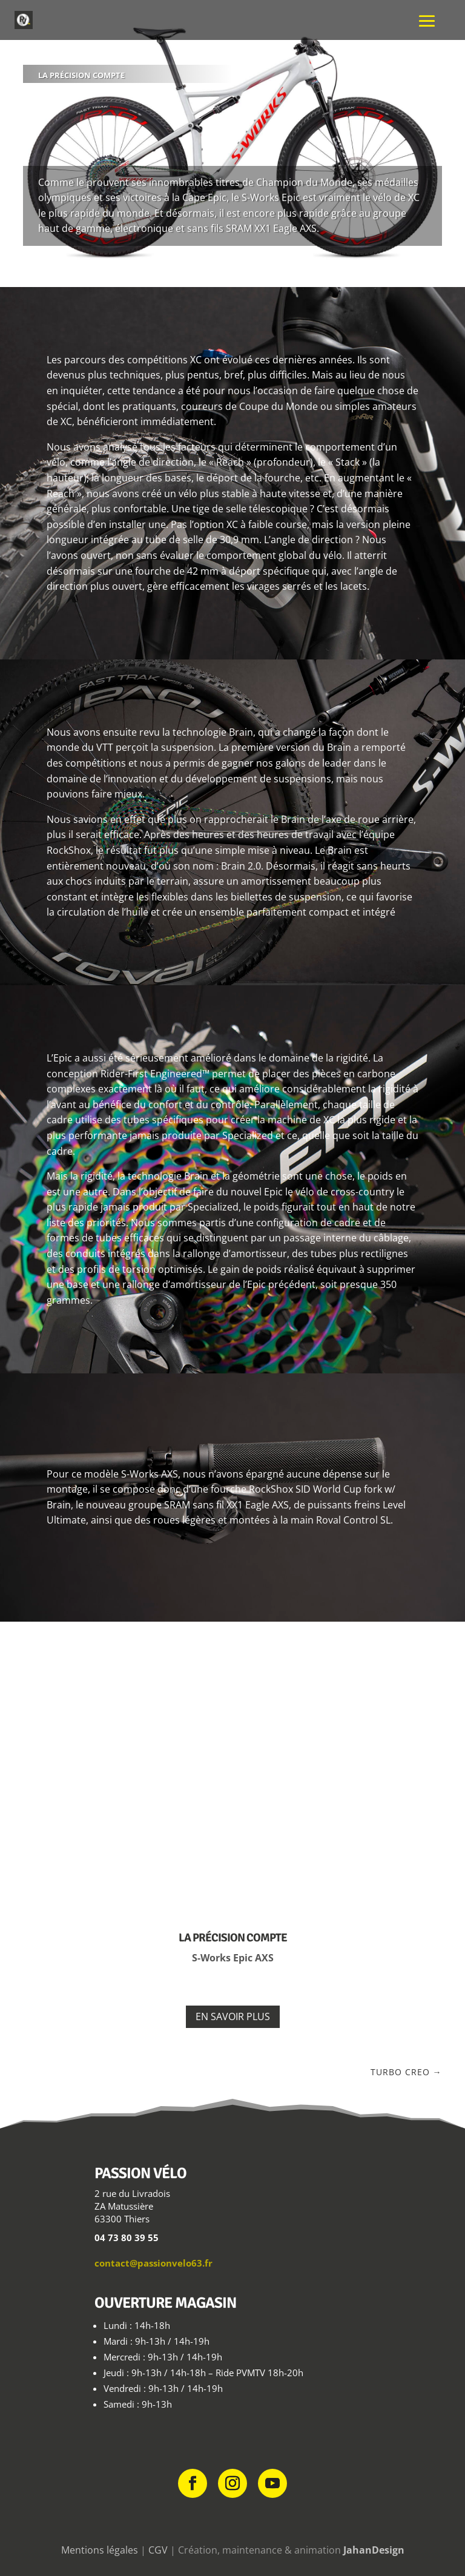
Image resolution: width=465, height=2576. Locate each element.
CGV (158, 2550)
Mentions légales (99, 2550)
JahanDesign (373, 2550)
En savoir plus (233, 2016)
